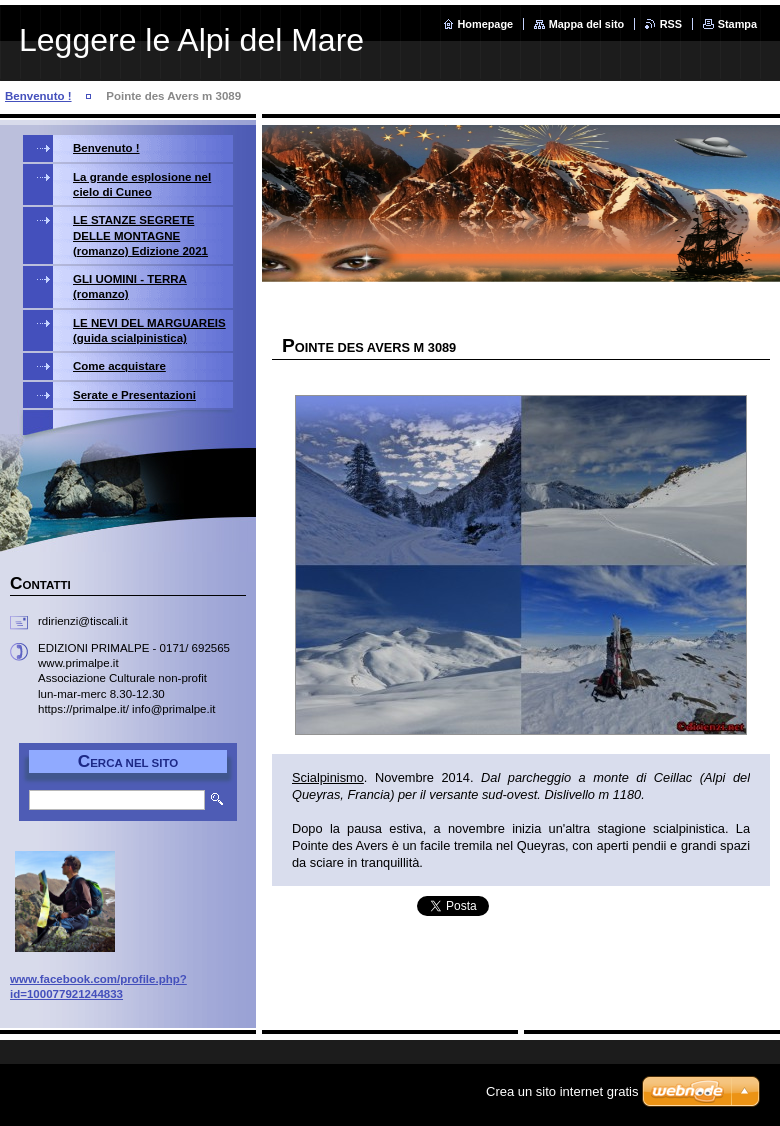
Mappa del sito (587, 24)
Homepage (486, 24)
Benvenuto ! (38, 96)
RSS (671, 24)
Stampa (737, 24)
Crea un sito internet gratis (562, 1091)
